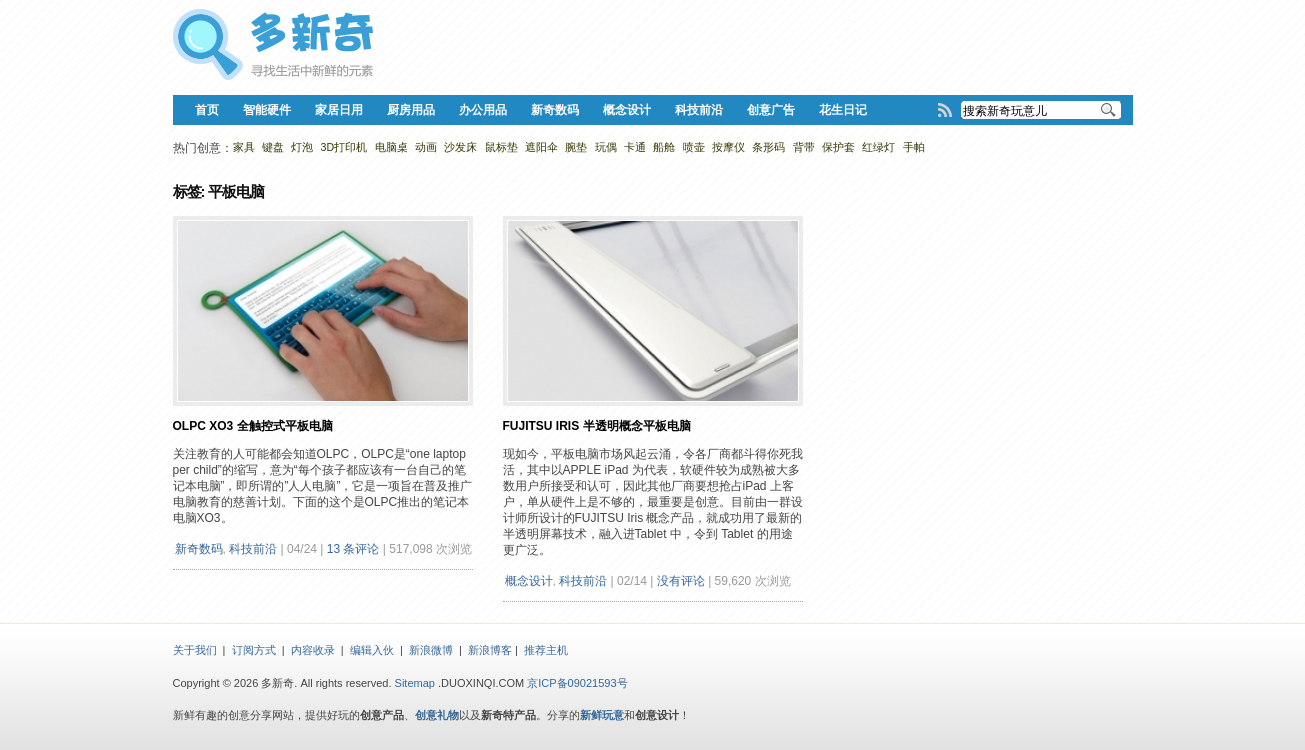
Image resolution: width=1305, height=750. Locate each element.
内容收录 (313, 650)
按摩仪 (728, 147)
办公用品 (483, 110)
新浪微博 (431, 650)
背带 (804, 147)
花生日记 (843, 110)
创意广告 (771, 110)
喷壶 (694, 147)
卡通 (635, 147)
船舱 (664, 147)
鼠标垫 (501, 147)
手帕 (914, 147)
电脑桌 (391, 147)
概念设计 (627, 110)
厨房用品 (411, 110)
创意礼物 (437, 715)
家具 (244, 147)
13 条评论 (353, 549)
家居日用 (339, 110)
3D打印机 (344, 147)
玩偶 (606, 147)
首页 (207, 110)
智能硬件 (267, 110)
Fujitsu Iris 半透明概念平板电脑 (597, 426)
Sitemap (415, 683)
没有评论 (681, 581)
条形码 (768, 147)
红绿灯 (878, 147)
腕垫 (576, 147)
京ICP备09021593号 (577, 683)
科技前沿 (699, 110)
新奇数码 (555, 110)
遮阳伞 (541, 147)
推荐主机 (546, 650)
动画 (426, 147)
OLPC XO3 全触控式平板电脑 (253, 426)
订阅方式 (254, 650)
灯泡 (302, 147)
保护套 (838, 147)
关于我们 (195, 650)
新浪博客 (490, 650)
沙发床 (460, 147)
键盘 (273, 147)
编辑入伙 (372, 650)
